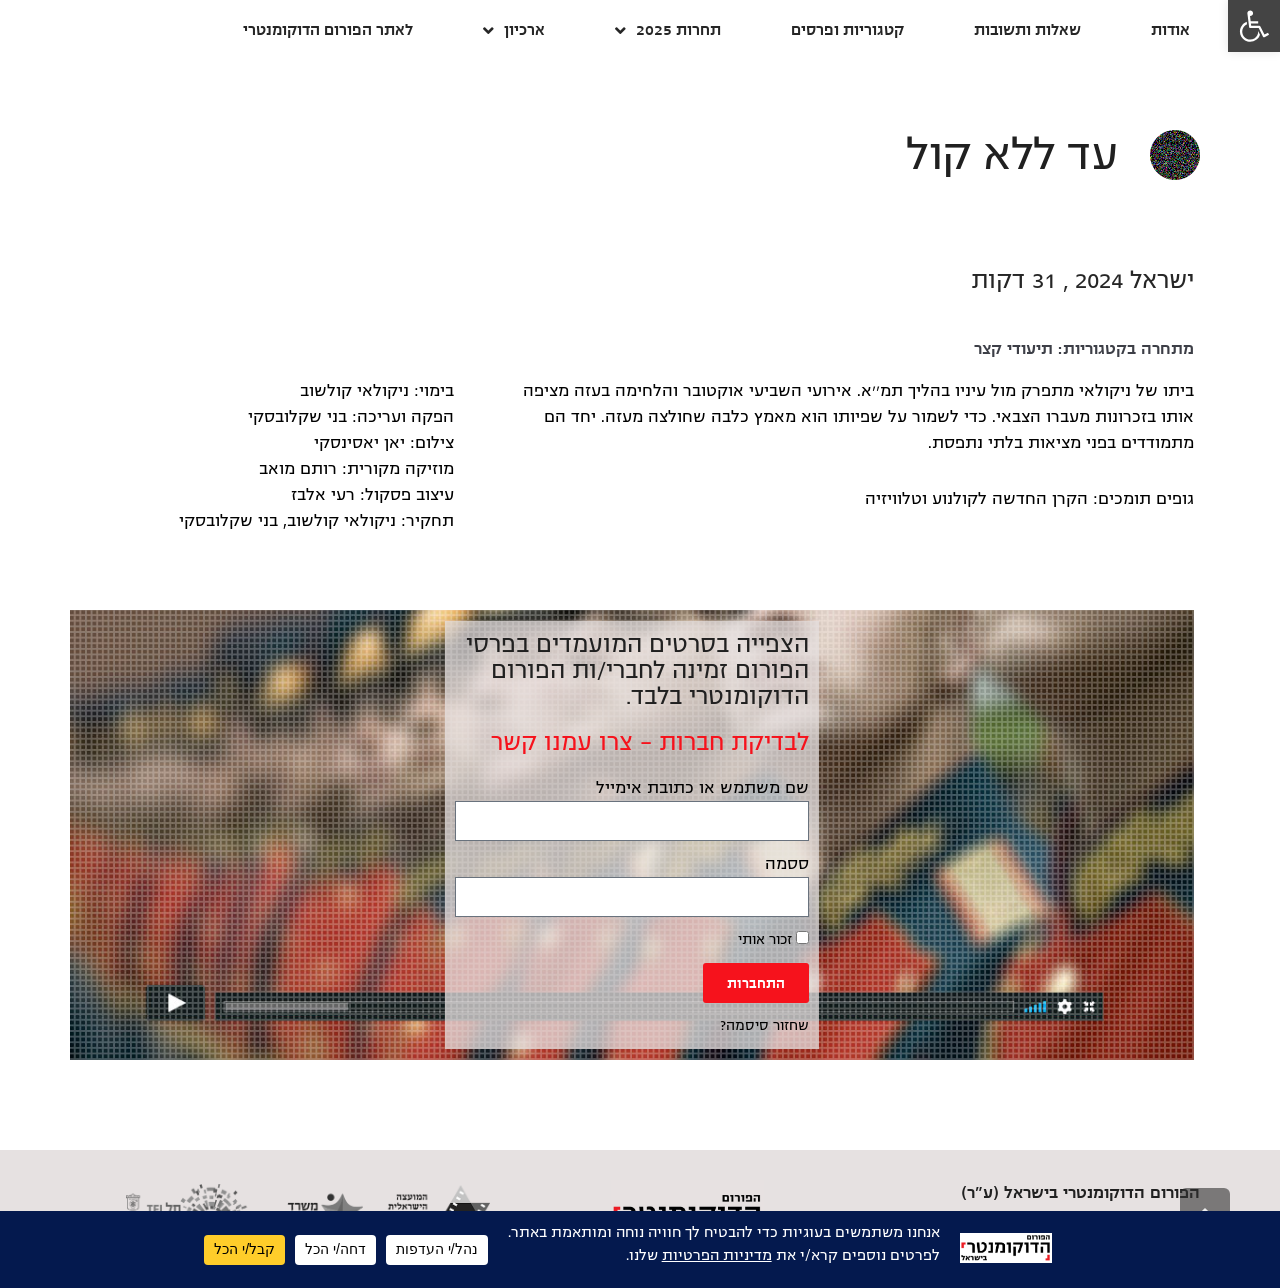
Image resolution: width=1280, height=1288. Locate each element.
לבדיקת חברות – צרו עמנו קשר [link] (650, 742)
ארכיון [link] (514, 30)
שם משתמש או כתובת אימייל (702, 788)
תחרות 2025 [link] (668, 30)
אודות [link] (1170, 29)
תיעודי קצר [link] (1013, 349)
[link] (1254, 26)
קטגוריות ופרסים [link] (847, 29)
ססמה (787, 864)
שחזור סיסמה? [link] (764, 1025)
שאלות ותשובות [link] (1027, 29)
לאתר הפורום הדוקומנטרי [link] (328, 29)
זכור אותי (773, 939)
